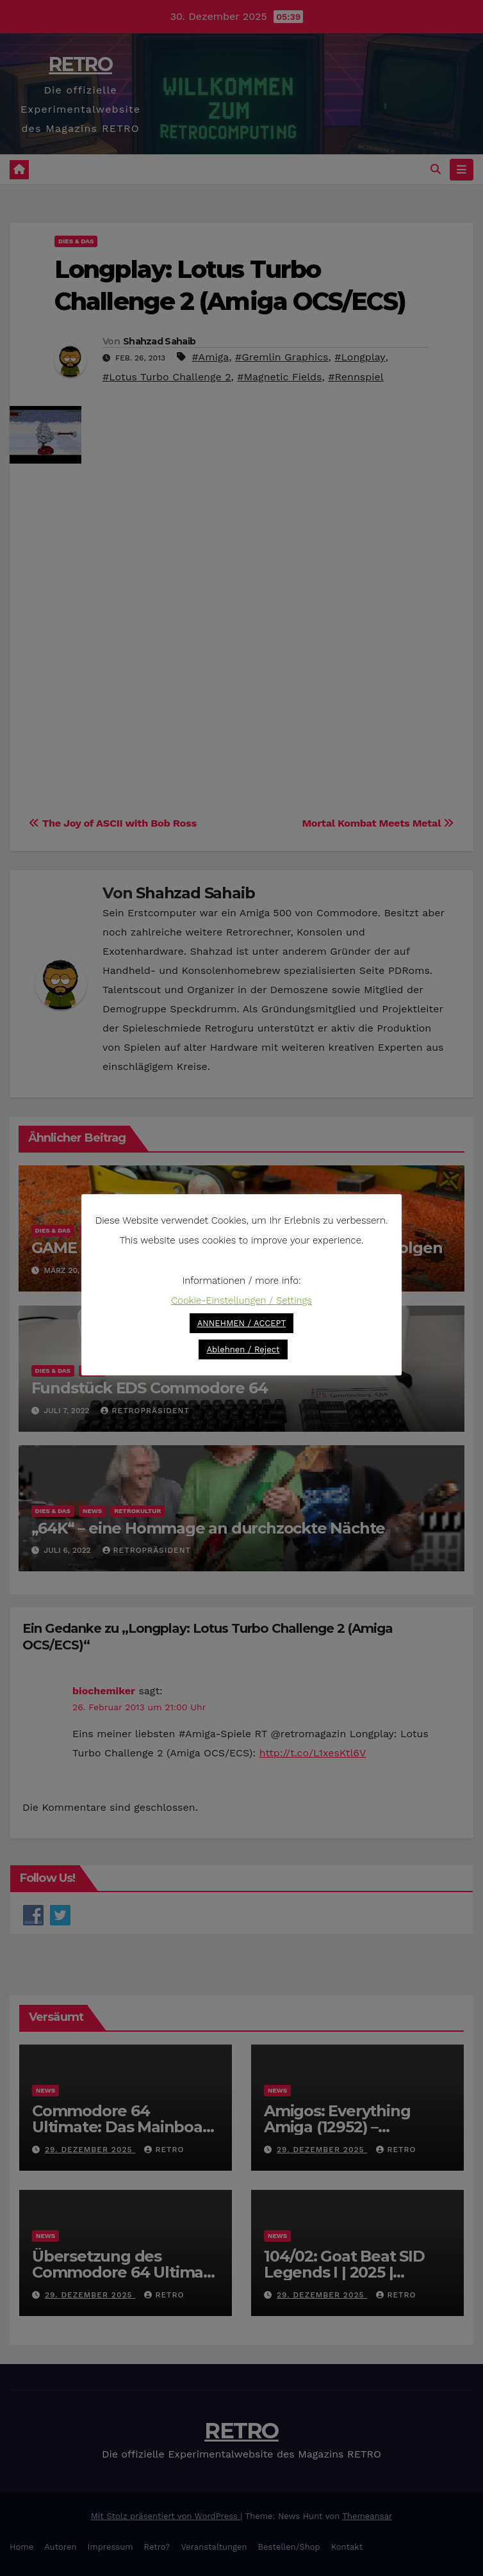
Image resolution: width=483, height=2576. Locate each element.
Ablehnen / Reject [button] (242, 1349)
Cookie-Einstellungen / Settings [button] (241, 1300)
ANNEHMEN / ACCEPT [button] (241, 1323)
